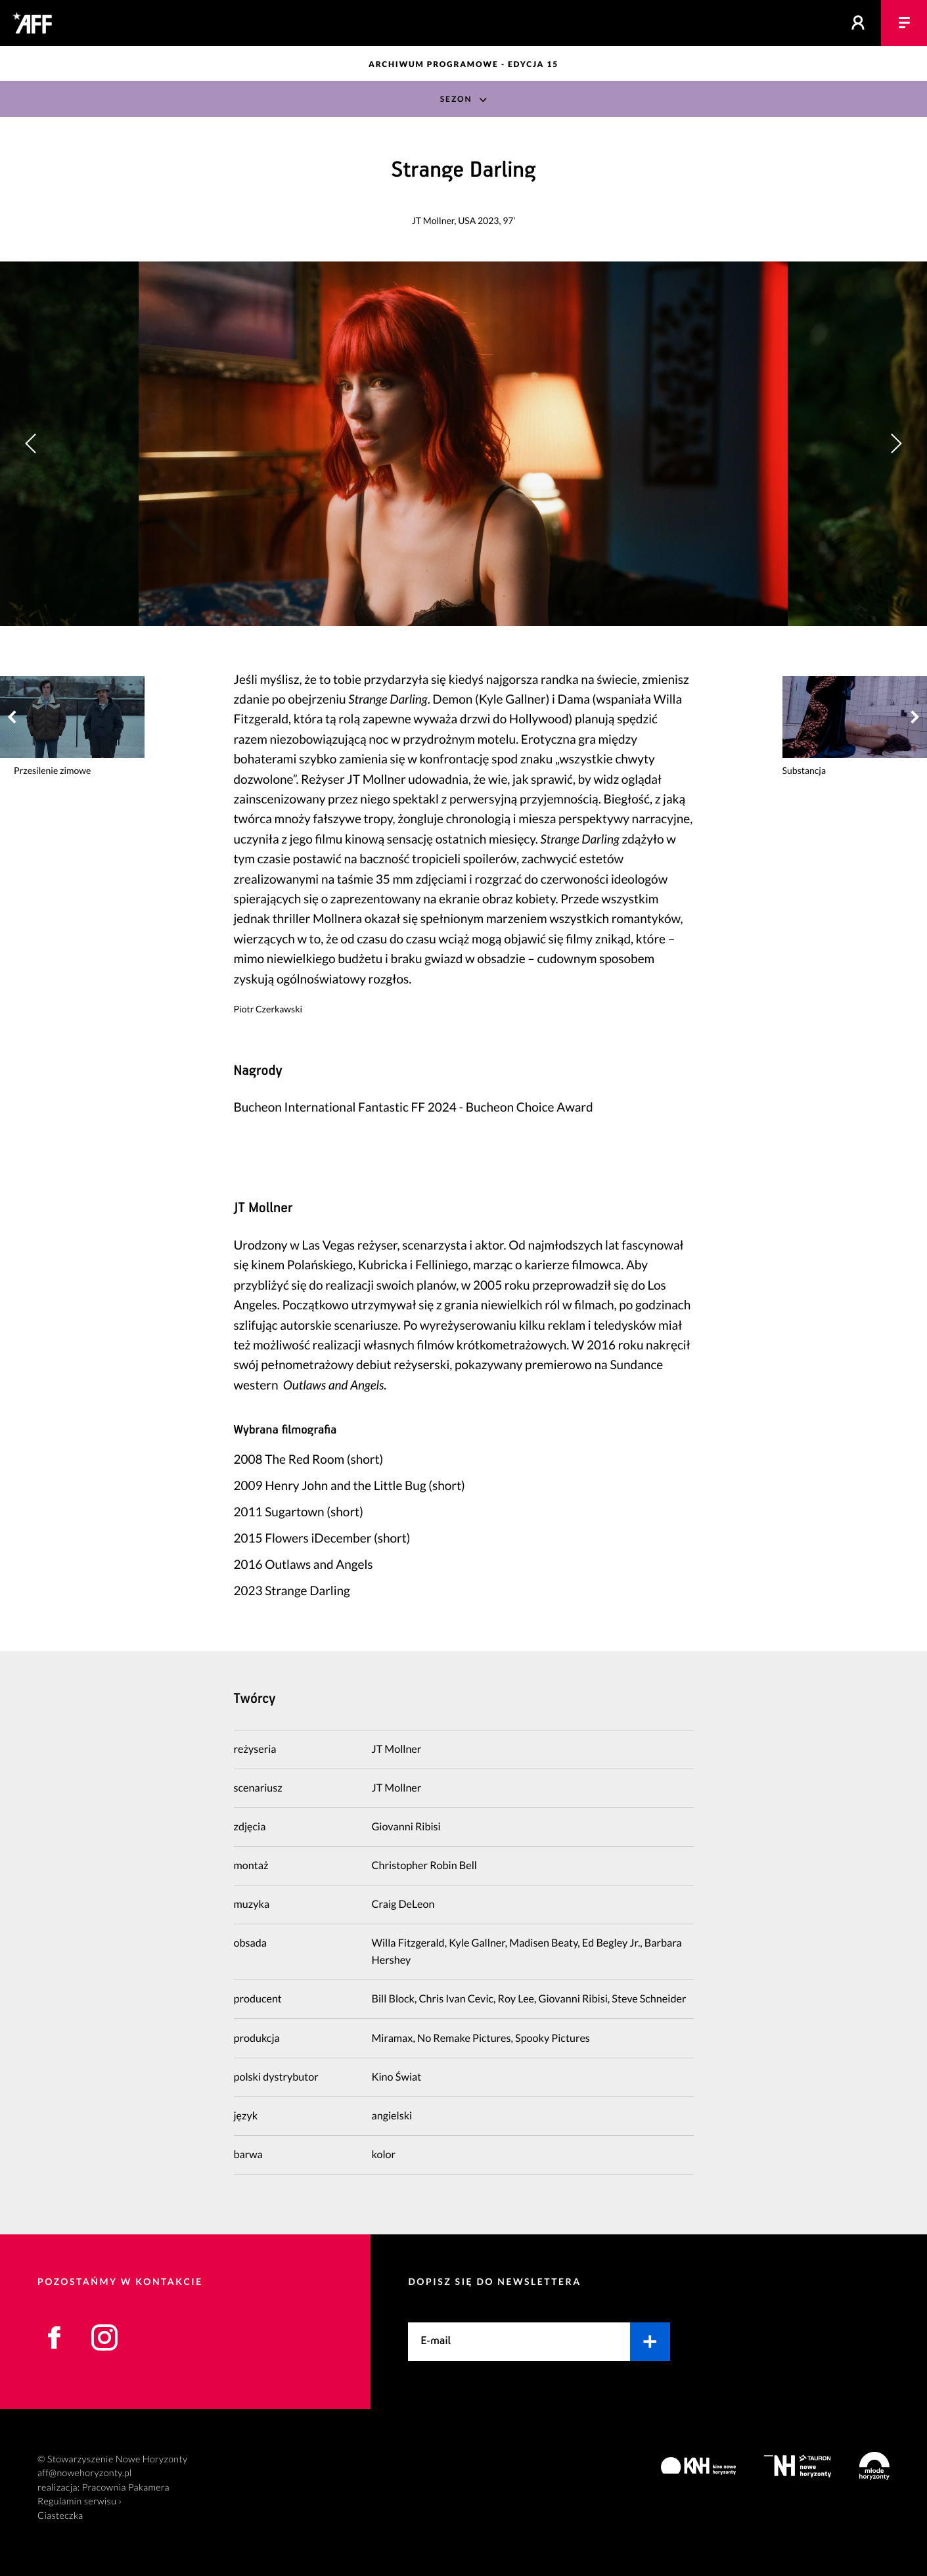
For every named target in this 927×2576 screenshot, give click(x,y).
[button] (896, 444)
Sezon (456, 99)
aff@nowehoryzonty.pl (84, 2473)
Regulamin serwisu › (79, 2501)
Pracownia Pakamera (126, 2487)
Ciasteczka (60, 2515)
